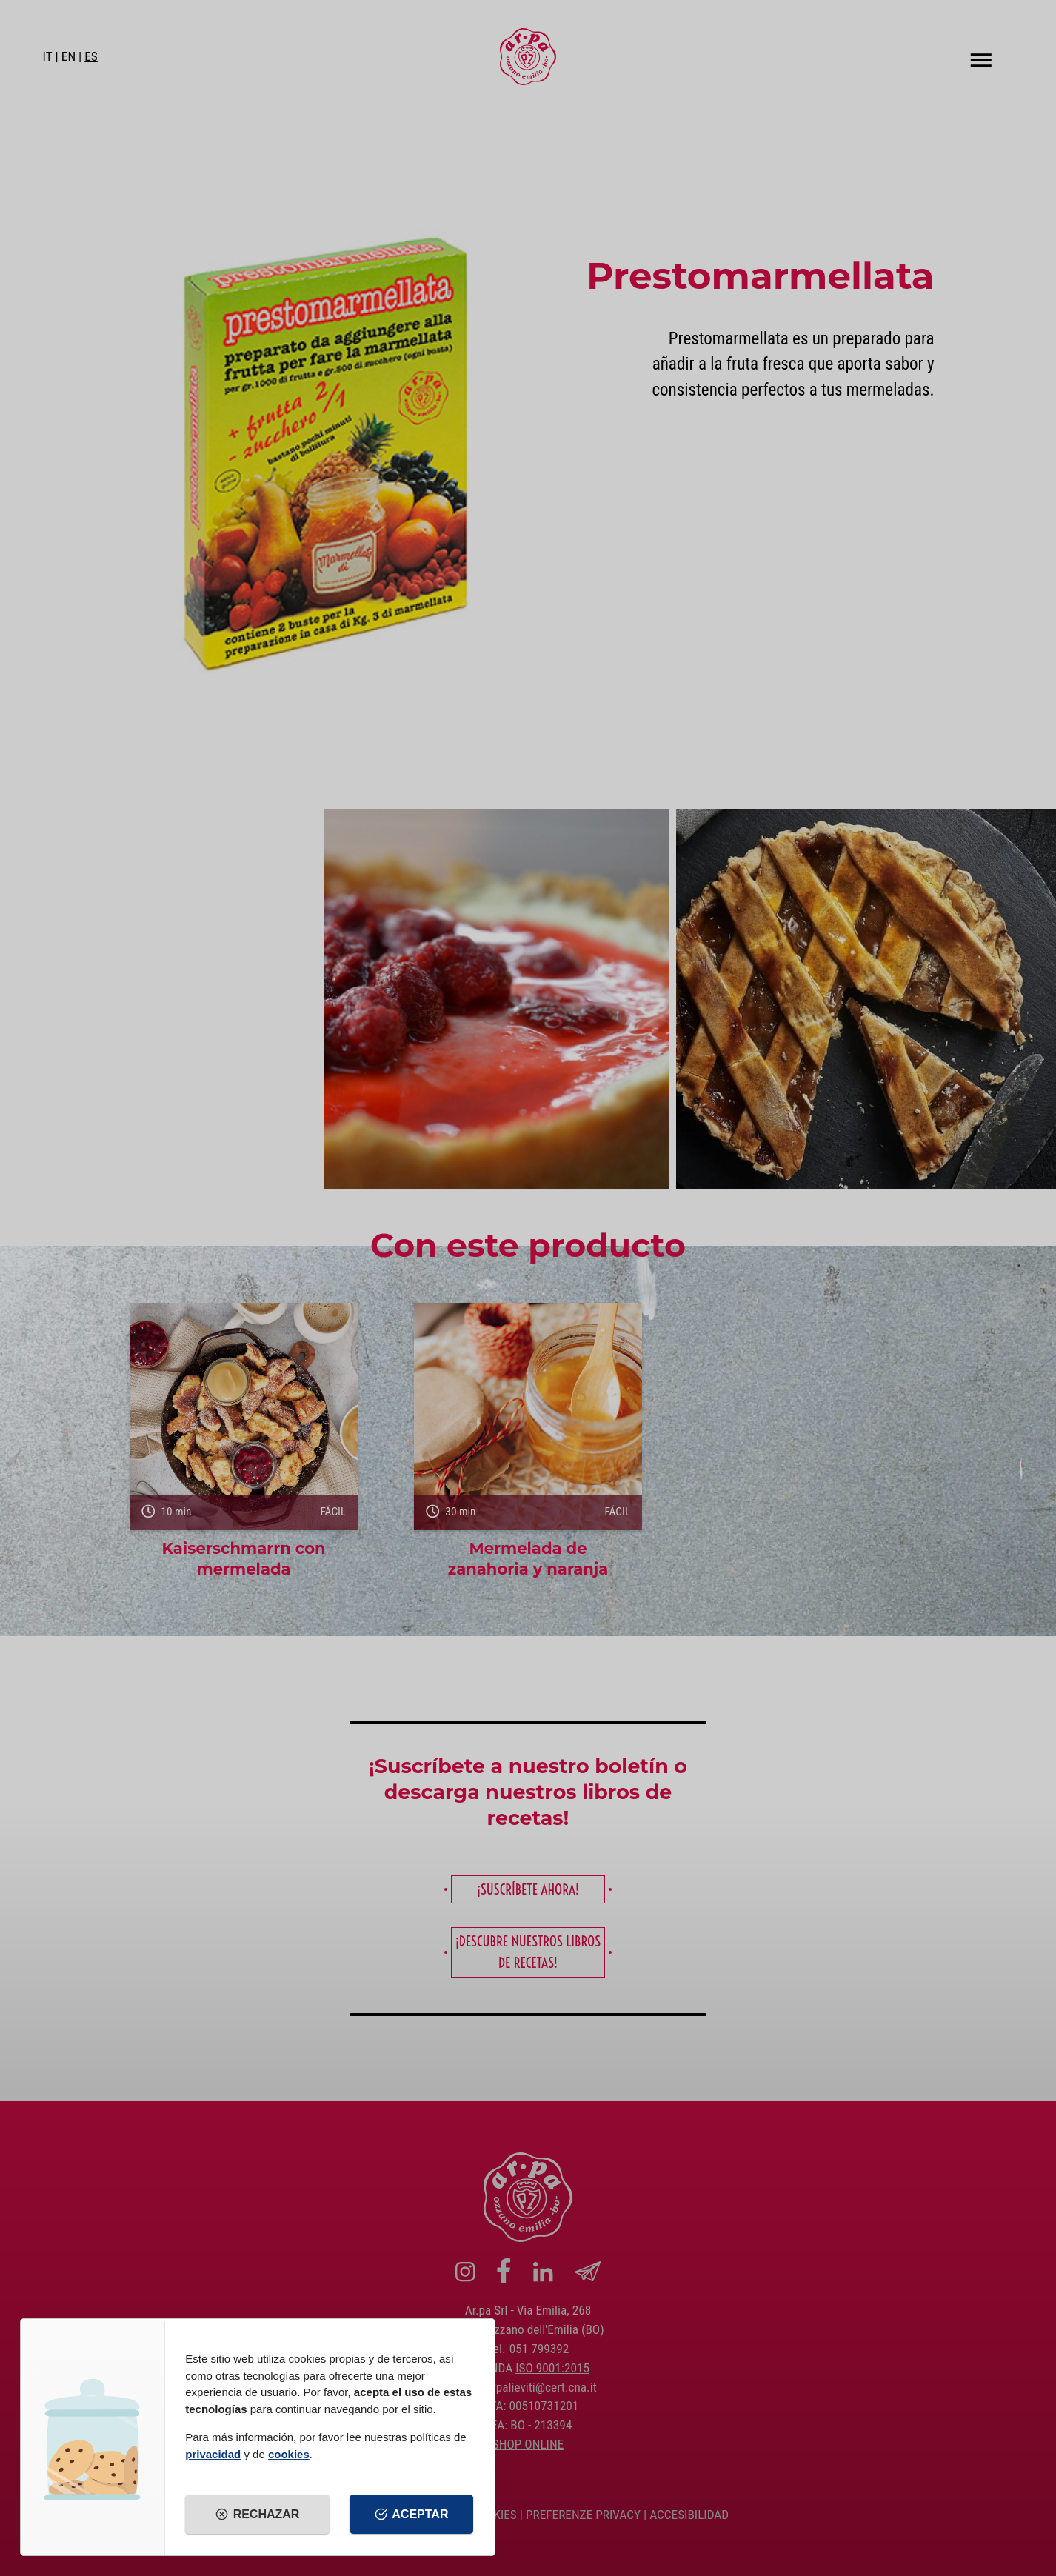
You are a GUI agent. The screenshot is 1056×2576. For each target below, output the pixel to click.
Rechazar (257, 2514)
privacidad (213, 2454)
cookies (289, 2454)
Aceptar (412, 2514)
